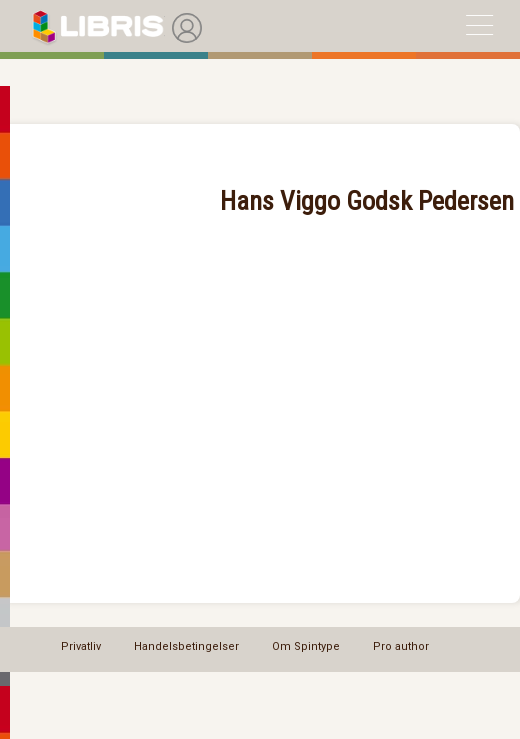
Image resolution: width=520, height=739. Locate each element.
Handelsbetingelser (186, 646)
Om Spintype (306, 646)
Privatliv (81, 646)
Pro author (401, 646)
